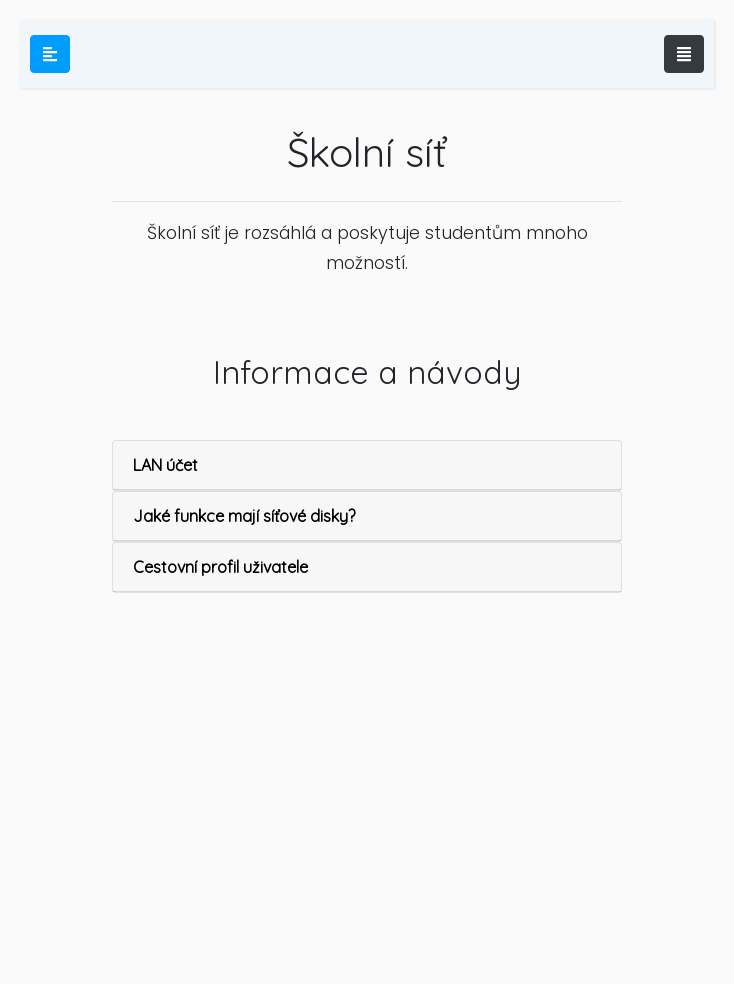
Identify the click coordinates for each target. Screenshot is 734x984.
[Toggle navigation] (684, 54)
